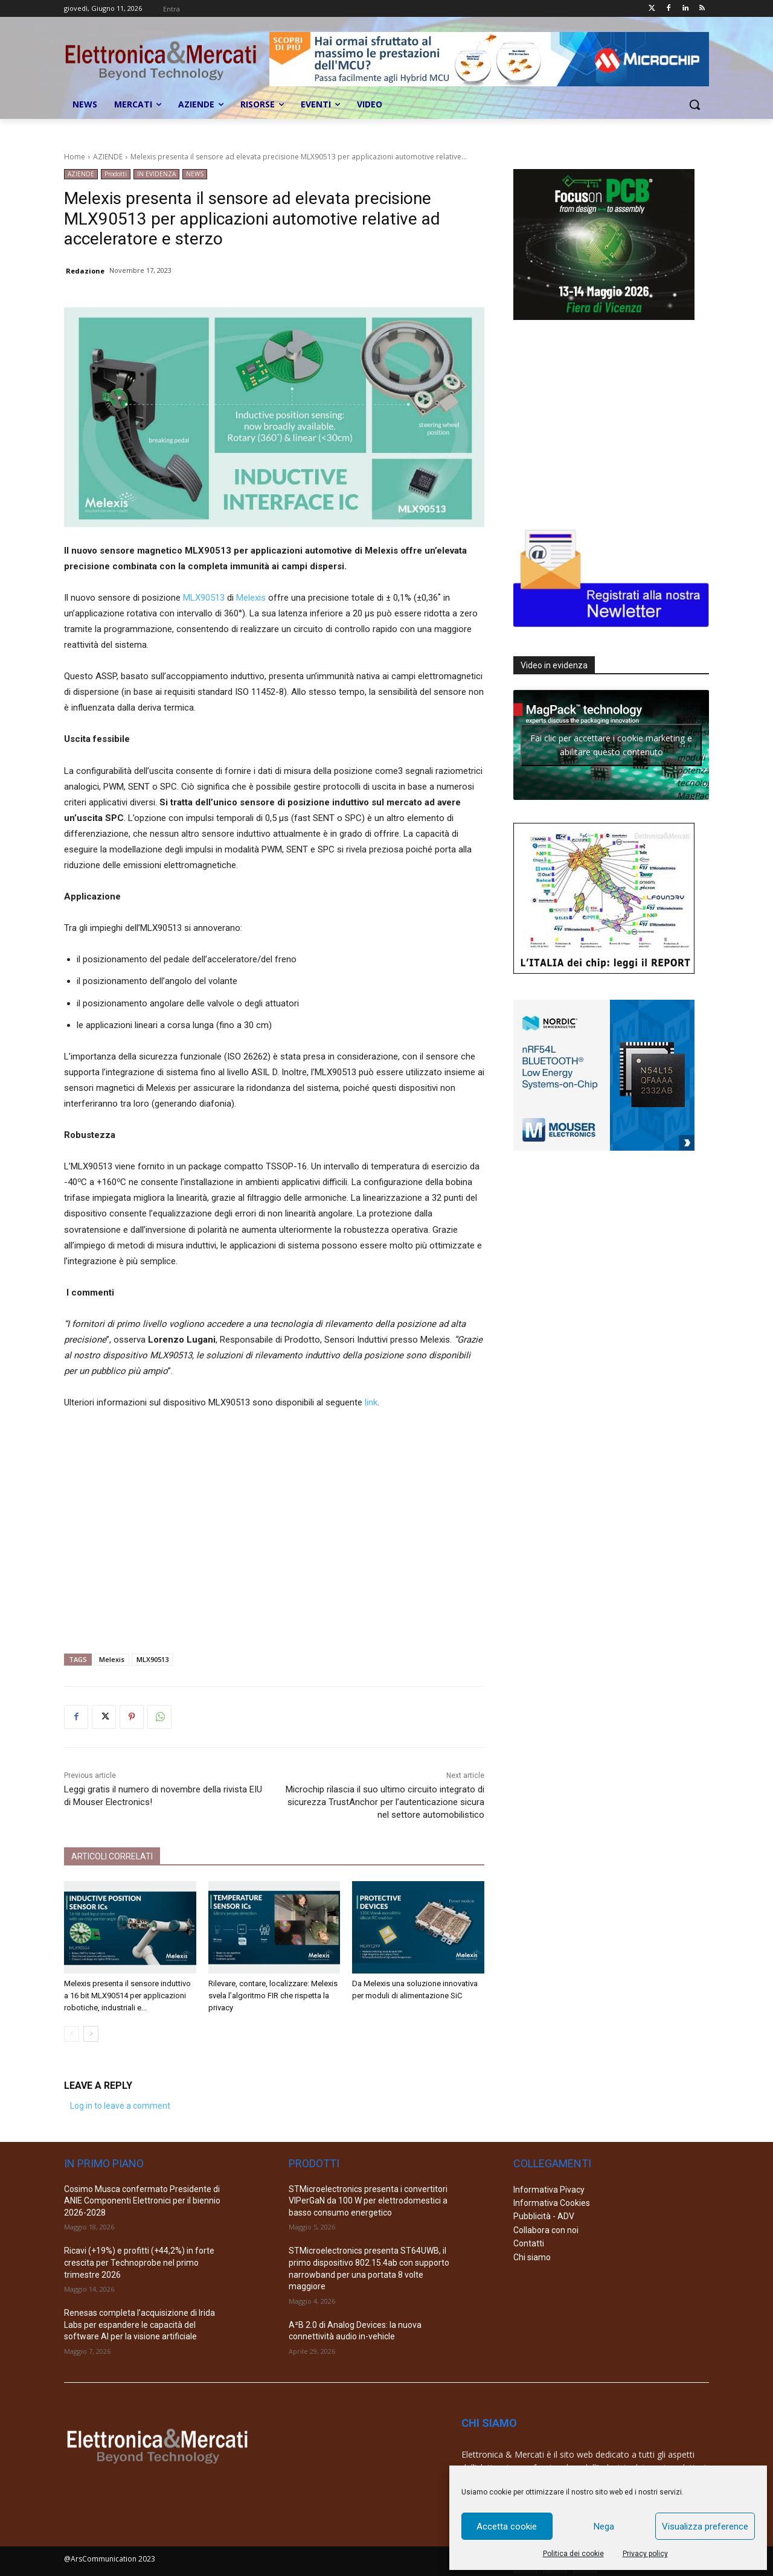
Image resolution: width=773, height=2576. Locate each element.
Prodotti (115, 174)
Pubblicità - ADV (543, 2216)
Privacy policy (645, 2553)
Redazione (85, 270)
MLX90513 (204, 597)
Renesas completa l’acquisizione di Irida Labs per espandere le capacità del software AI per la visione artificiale (139, 2324)
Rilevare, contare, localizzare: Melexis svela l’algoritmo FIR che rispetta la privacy (273, 1995)
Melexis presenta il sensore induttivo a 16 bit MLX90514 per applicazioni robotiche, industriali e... (127, 1995)
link (371, 1402)
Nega (604, 2526)
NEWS (194, 174)
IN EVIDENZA (156, 174)
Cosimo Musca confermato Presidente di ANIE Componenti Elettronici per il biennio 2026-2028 (142, 2200)
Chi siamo (532, 2257)
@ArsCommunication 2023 (109, 2559)
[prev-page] (71, 2034)
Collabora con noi (546, 2230)
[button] (694, 104)
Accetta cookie (506, 2526)
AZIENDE (108, 157)
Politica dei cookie (573, 2553)
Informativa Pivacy (549, 2189)
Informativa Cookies (551, 2203)
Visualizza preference (705, 2526)
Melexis (251, 597)
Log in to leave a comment (120, 2106)
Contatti (528, 2243)
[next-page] (90, 2034)
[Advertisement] (274, 1526)
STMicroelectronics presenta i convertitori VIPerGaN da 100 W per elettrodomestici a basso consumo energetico (368, 2200)
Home (74, 157)
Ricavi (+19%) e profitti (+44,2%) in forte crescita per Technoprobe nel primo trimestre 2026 (139, 2262)
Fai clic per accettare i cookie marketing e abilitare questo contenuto (611, 745)
